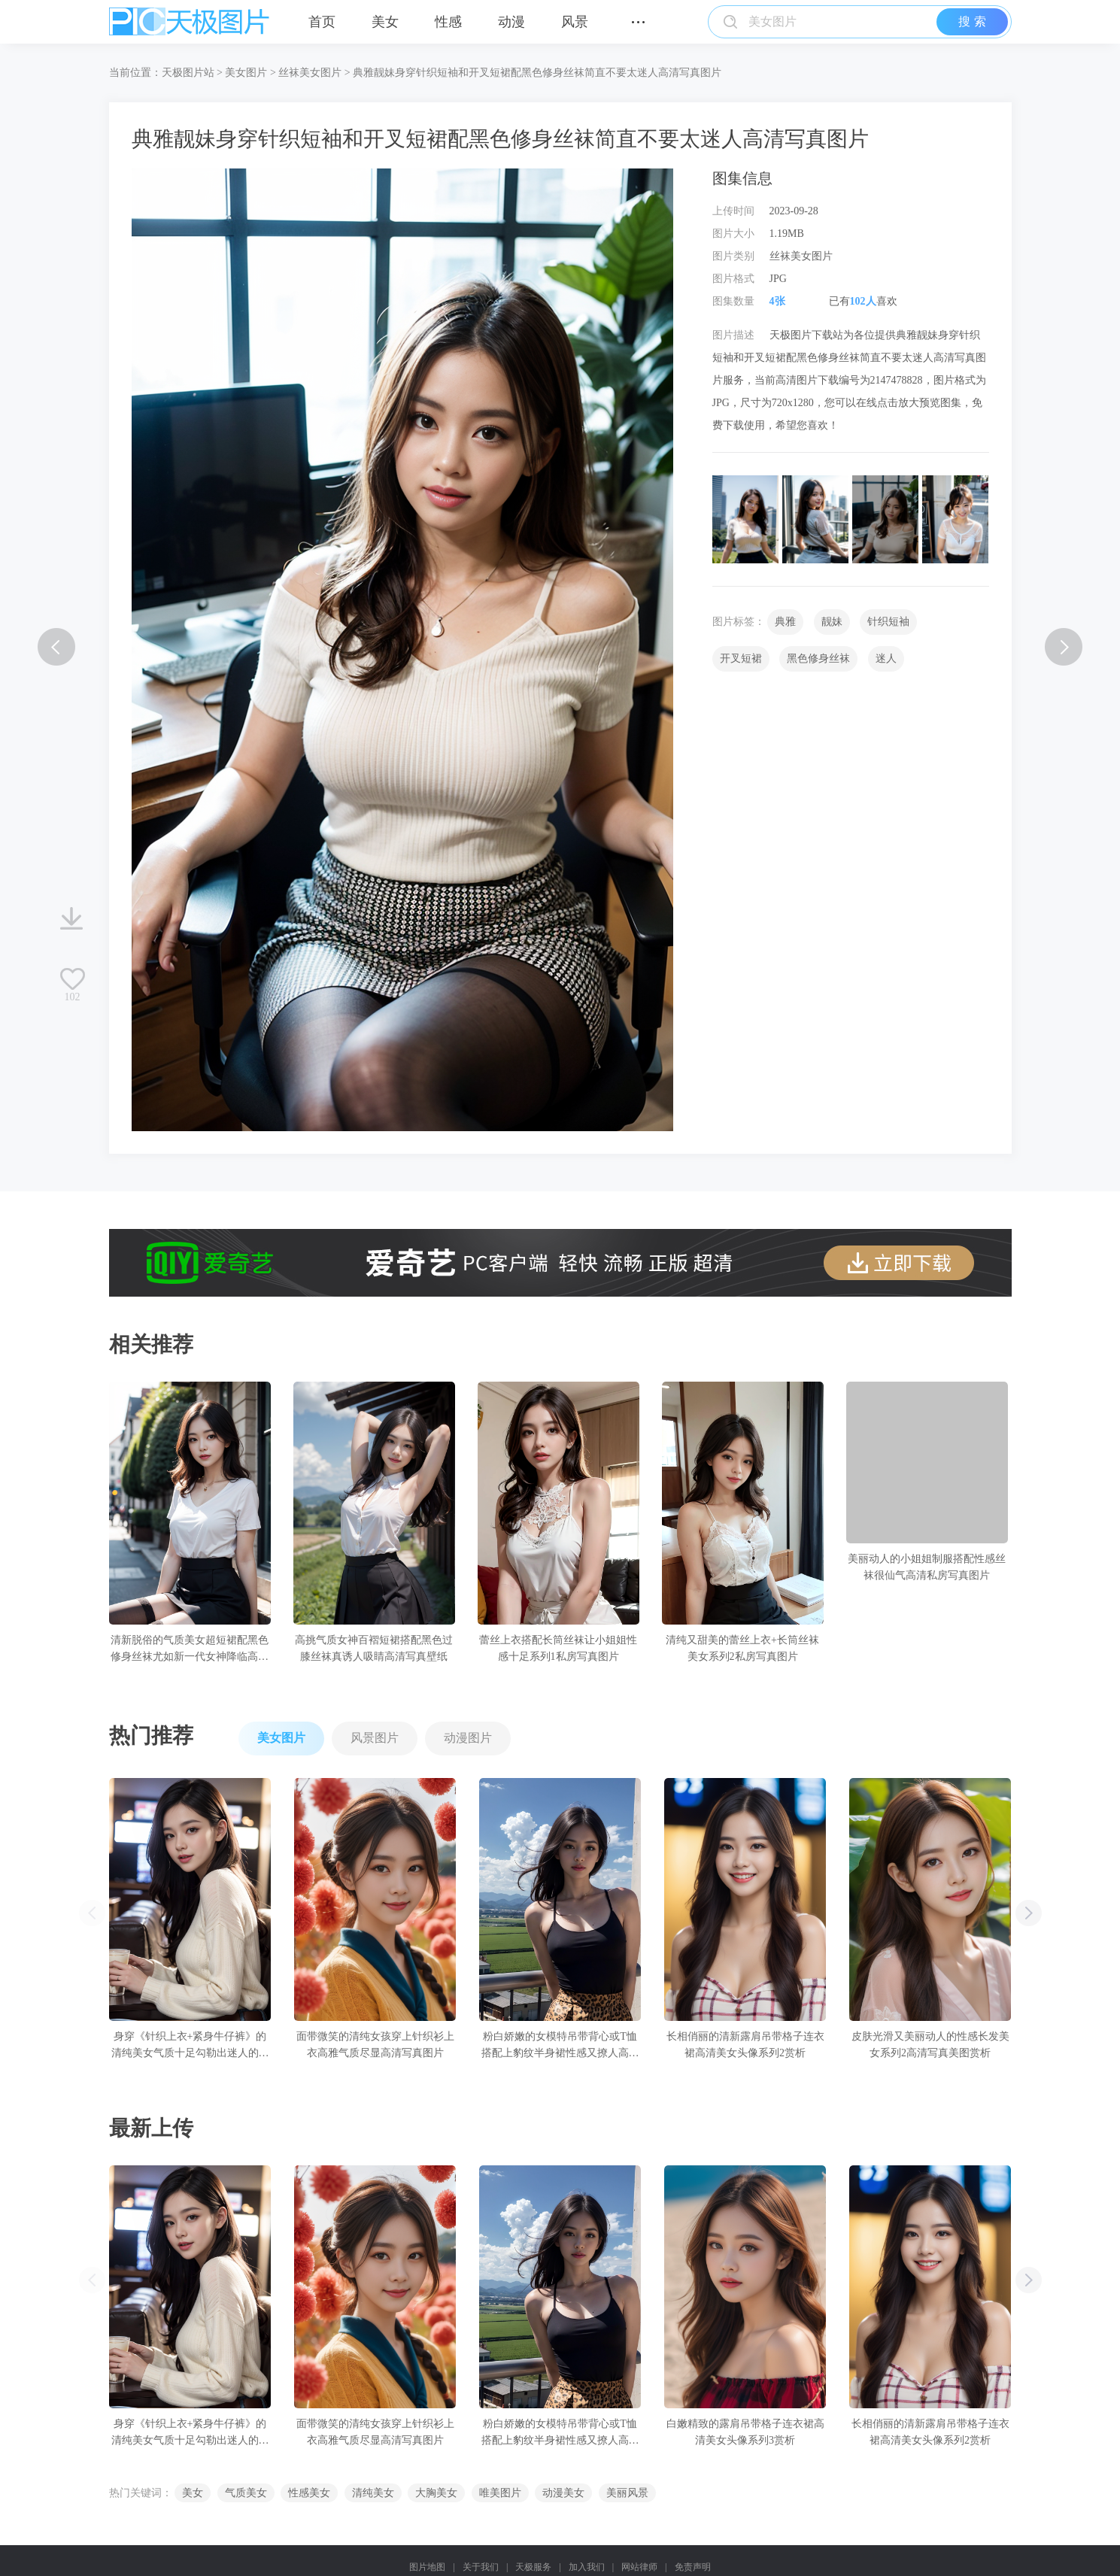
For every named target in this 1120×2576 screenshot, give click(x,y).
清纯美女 (373, 2493)
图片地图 (427, 2567)
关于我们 (481, 2567)
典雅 (785, 621)
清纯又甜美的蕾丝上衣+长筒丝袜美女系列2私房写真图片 (742, 1648)
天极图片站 (188, 72)
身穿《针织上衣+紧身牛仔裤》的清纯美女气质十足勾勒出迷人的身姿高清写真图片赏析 (190, 2046)
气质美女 (246, 2493)
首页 (321, 21)
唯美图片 (500, 2493)
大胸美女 (436, 2493)
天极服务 (533, 2567)
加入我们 (587, 2567)
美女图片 (246, 72)
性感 (448, 21)
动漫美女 (563, 2493)
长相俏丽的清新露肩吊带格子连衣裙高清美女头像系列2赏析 (745, 2045)
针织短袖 (888, 621)
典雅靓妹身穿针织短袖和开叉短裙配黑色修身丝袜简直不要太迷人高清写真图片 (537, 72)
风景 (574, 21)
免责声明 (693, 2567)
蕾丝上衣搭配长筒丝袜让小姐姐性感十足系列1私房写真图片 (558, 1648)
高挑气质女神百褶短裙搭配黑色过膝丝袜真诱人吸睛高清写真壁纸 (374, 1648)
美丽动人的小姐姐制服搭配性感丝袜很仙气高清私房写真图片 (927, 1567)
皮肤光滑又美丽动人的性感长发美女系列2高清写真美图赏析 (930, 2045)
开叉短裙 (741, 658)
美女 (385, 21)
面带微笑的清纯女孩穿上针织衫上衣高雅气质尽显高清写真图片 (375, 2045)
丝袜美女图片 (309, 72)
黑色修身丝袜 (818, 658)
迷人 (886, 658)
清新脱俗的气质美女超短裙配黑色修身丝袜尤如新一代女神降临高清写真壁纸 (190, 1649)
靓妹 (831, 621)
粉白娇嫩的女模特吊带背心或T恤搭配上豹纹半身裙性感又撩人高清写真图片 (560, 2046)
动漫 (511, 21)
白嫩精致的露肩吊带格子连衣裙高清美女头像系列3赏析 (745, 2432)
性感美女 (309, 2493)
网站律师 (639, 2567)
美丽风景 (627, 2493)
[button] (1028, 1913)
